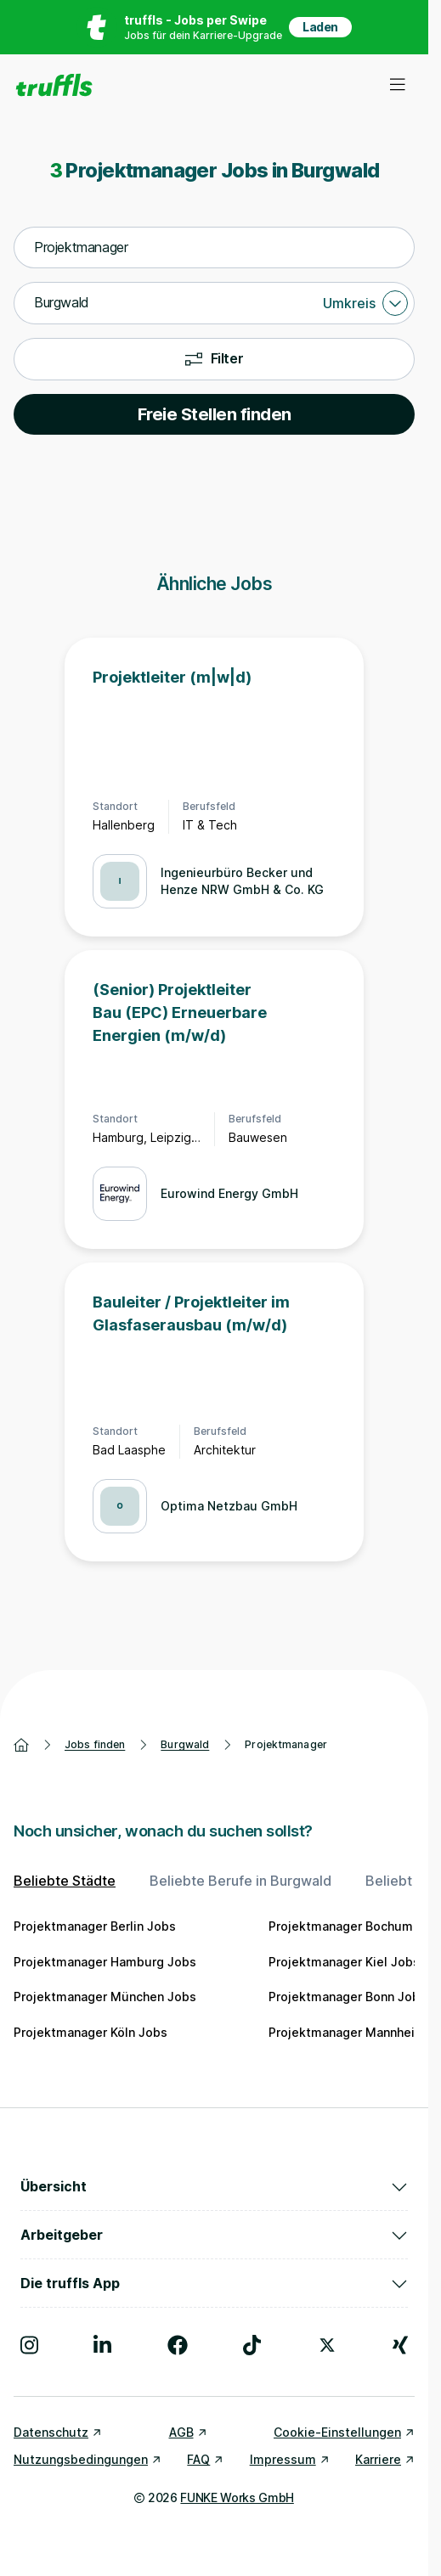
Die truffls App (214, 2283)
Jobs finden (95, 1744)
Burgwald (185, 1744)
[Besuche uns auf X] (327, 2345)
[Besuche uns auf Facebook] (177, 2345)
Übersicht (214, 2186)
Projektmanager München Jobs (105, 1996)
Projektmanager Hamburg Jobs (105, 1961)
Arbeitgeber (214, 2234)
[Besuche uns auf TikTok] (252, 2345)
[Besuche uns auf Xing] (400, 2345)
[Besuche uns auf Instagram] (29, 2345)
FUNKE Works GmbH (236, 2497)
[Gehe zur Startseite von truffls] (54, 85)
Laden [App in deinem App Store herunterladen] (320, 27)
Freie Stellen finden (214, 414)
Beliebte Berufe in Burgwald (240, 1880)
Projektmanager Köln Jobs (90, 2032)
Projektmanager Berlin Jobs (95, 1926)
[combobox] (214, 248)
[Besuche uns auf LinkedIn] (102, 2345)
